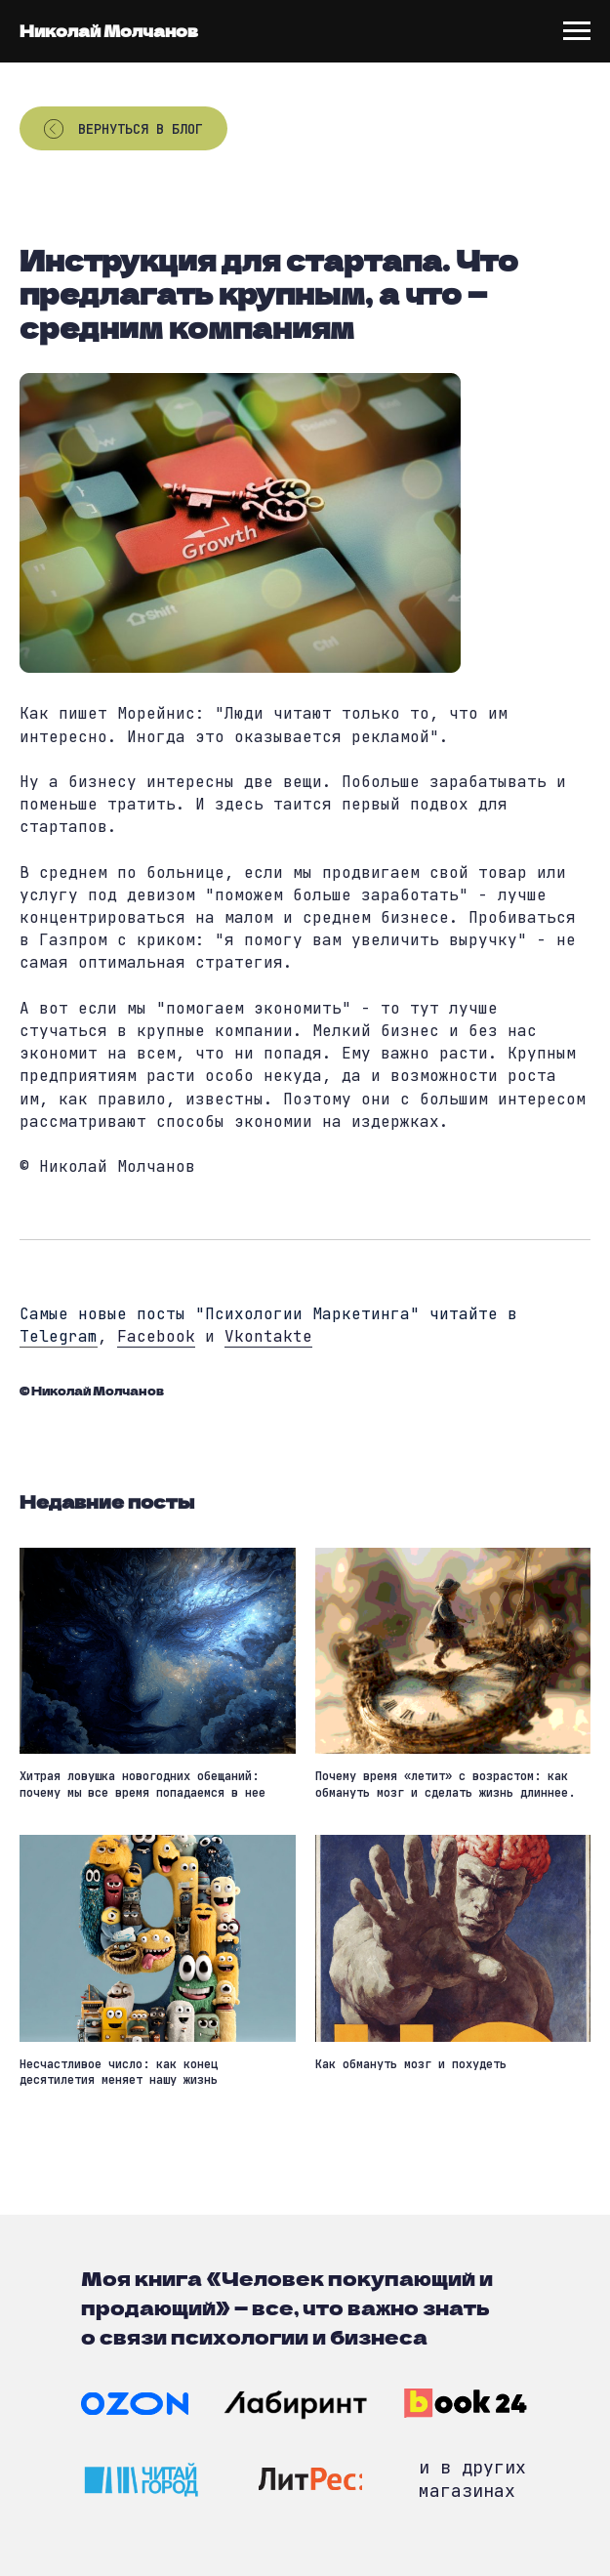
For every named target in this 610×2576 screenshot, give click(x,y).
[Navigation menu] (576, 31)
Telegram (59, 1336)
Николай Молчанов (109, 30)
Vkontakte (268, 1336)
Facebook (156, 1336)
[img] (134, 2403)
